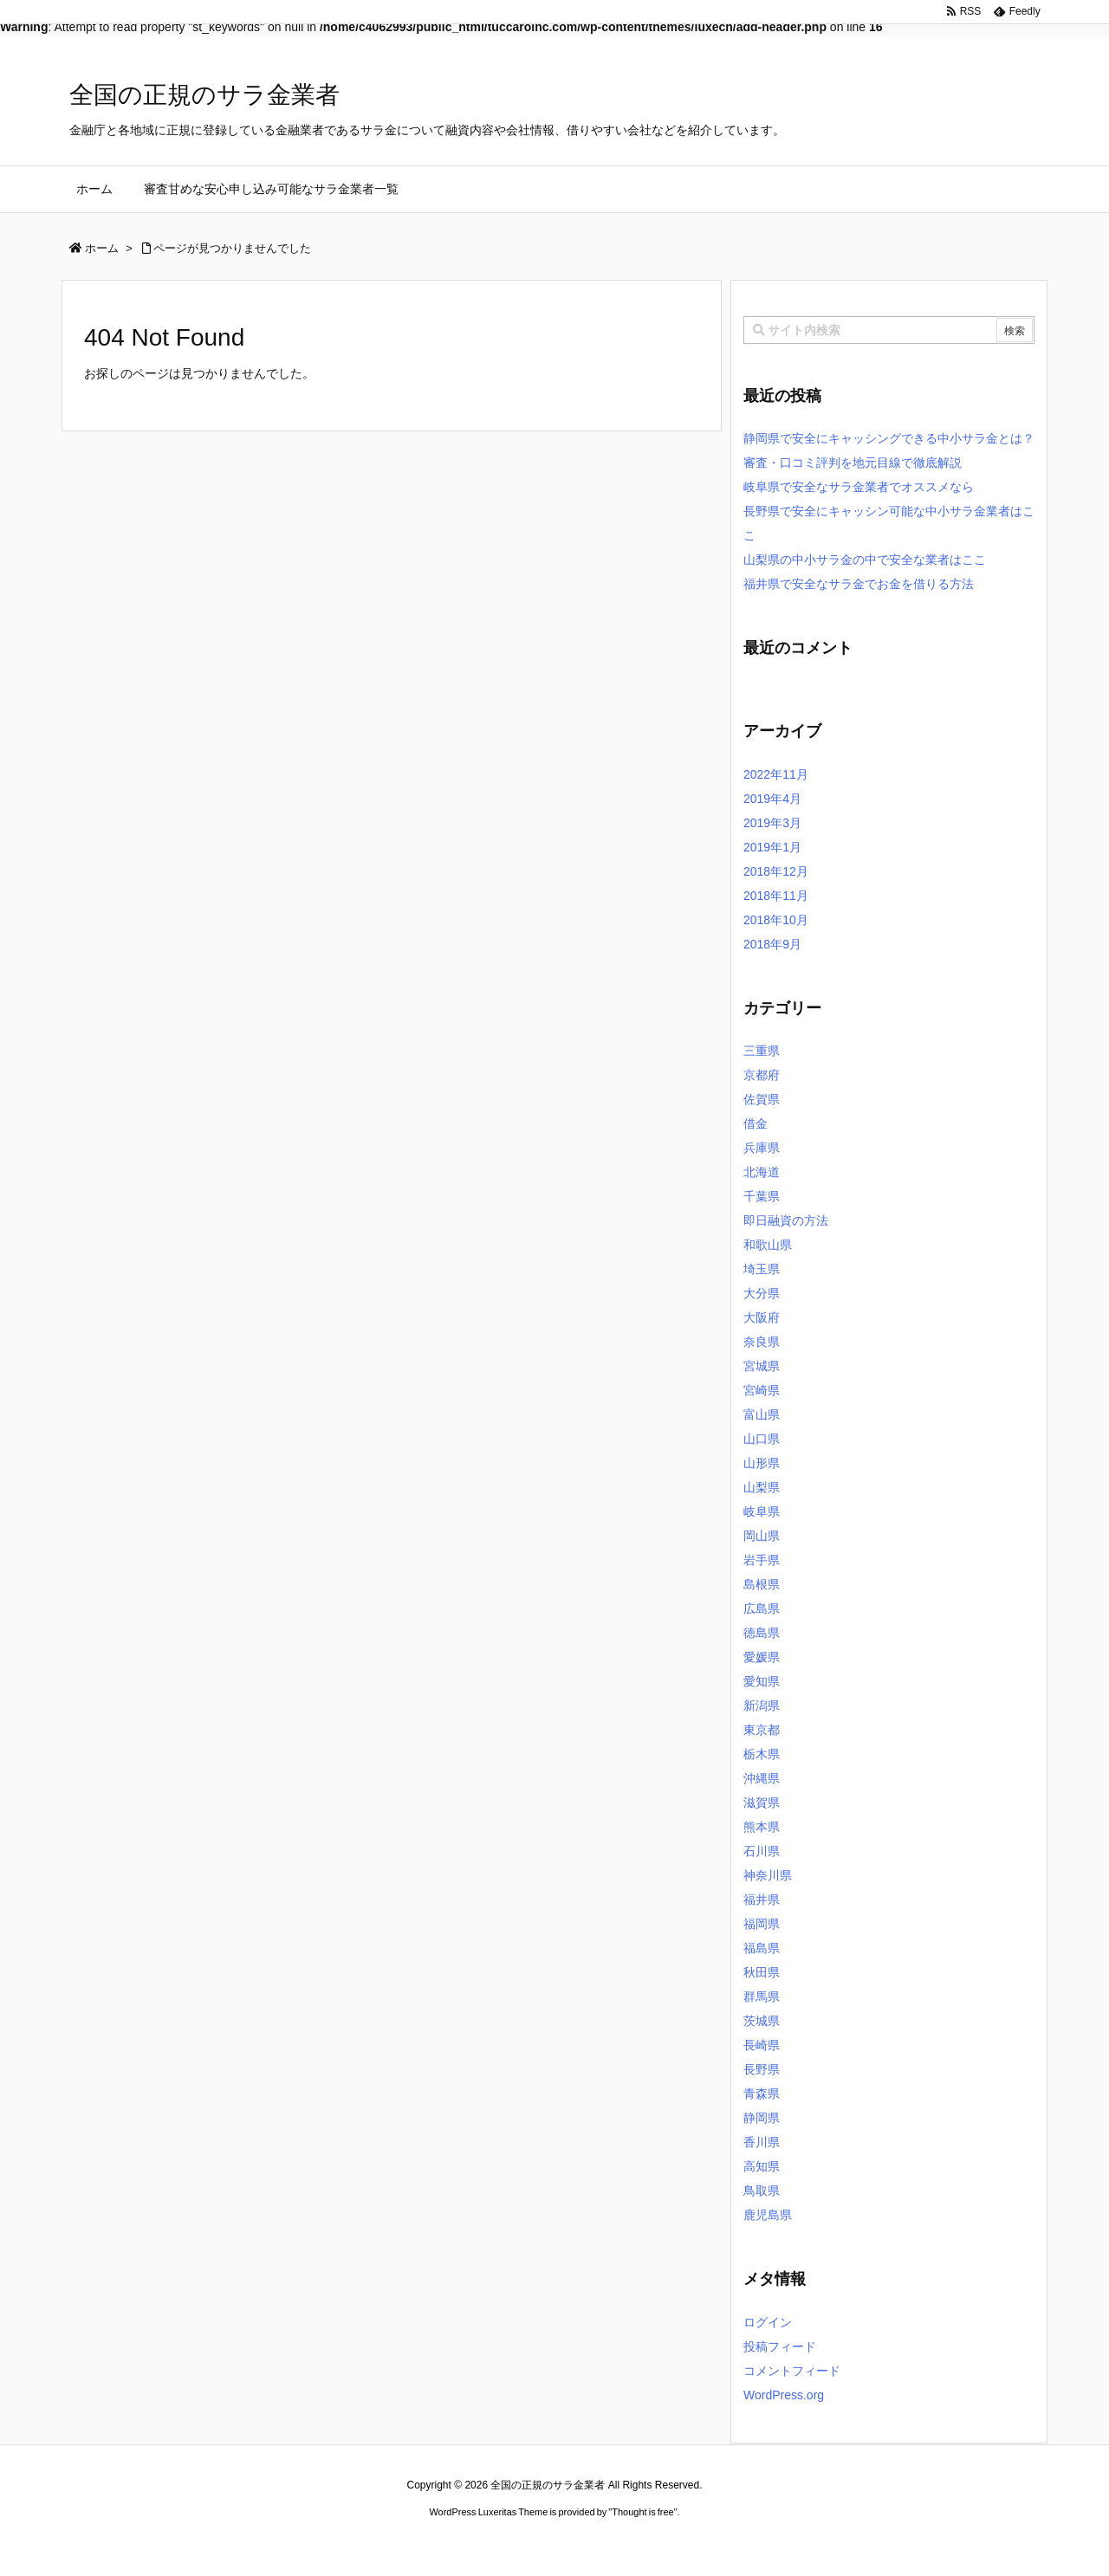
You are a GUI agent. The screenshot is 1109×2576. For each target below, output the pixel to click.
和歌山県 (767, 1245)
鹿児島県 (767, 2215)
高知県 (761, 2166)
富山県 (761, 1414)
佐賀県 (761, 1099)
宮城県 (761, 1366)
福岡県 (761, 1924)
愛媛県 (761, 1657)
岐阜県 (761, 1511)
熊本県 (761, 1827)
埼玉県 (761, 1269)
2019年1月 (772, 847)
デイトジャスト (740, 2545)
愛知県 (761, 1681)
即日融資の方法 (785, 1220)
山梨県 (761, 1487)
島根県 (761, 1584)
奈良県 (761, 1342)
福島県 (761, 1948)
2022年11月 (775, 774)
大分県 (761, 1293)
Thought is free (642, 2512)
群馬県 (761, 1996)
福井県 (761, 1899)
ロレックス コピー (375, 2545)
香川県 (761, 2142)
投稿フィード (779, 2346)
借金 (755, 1123)
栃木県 (761, 1754)
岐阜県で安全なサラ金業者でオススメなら (858, 487)
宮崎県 (761, 1390)
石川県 (761, 1851)
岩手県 (761, 1560)
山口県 (761, 1439)
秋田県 (761, 1972)
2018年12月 (775, 871)
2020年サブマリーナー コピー (492, 2545)
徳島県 (761, 1633)
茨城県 (761, 2021)
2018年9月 (772, 944)
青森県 (761, 2093)
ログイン (767, 2322)
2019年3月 (772, 823)
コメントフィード (791, 2371)
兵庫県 (761, 1148)
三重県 (761, 1051)
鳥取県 (761, 2190)
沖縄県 (761, 1778)
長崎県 (761, 2045)
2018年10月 (775, 920)
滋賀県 (761, 1802)
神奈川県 (767, 1875)
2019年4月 (772, 799)
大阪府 (761, 1317)
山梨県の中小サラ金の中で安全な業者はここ (864, 559)
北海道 (761, 1172)
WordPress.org (783, 2395)
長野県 (761, 2069)
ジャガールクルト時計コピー (632, 2545)
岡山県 (761, 1536)
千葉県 (761, 1196)
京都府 (761, 1075)
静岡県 (761, 2118)
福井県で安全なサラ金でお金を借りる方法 (858, 584)
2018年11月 (775, 896)
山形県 (761, 1463)
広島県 (761, 1608)
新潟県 (761, 1705)
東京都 (761, 1730)
